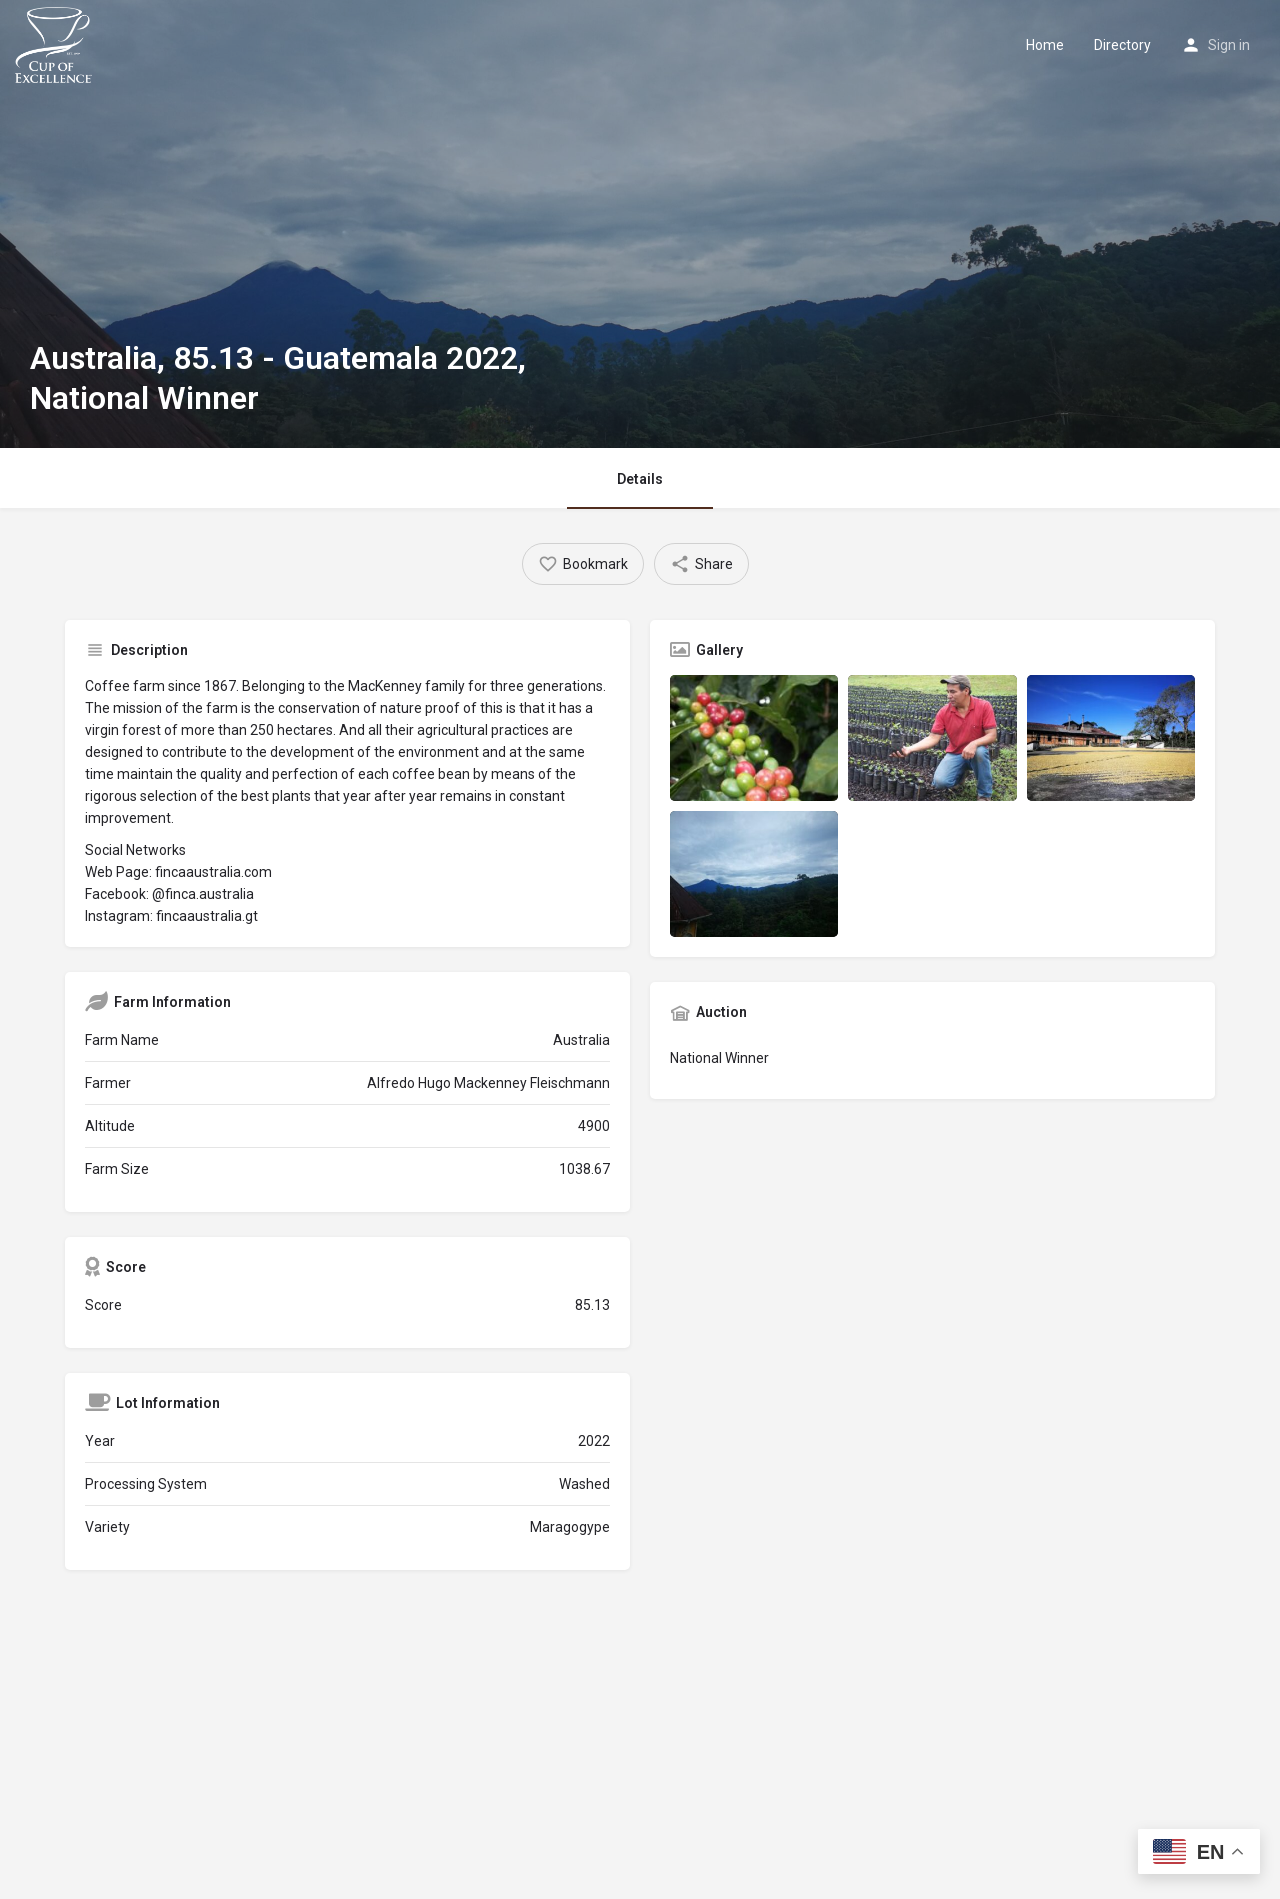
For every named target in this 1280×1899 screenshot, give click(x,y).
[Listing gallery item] (754, 738)
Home (1045, 45)
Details (640, 479)
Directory (1122, 45)
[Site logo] (56, 43)
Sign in (1229, 45)
